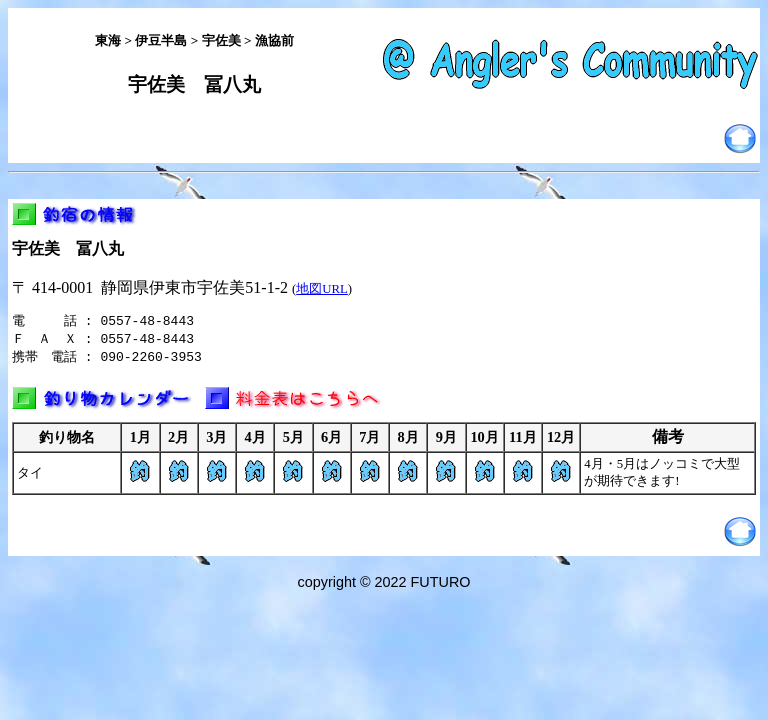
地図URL (322, 289)
